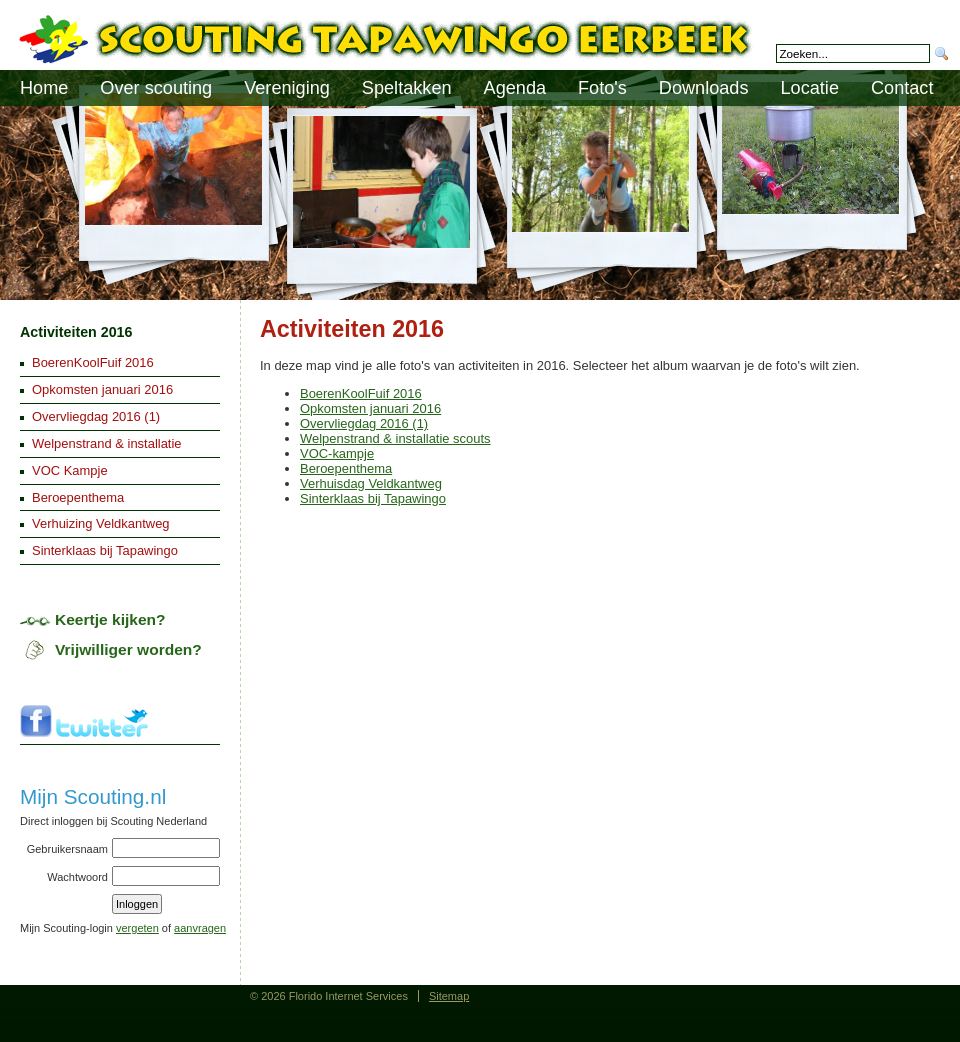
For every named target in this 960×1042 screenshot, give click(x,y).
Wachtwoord (77, 877)
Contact (902, 88)
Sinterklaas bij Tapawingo (373, 498)
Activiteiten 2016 (76, 332)
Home (44, 88)
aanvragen (200, 928)
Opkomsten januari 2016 (370, 408)
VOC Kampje (70, 470)
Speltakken (407, 88)
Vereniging (287, 88)
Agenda (515, 88)
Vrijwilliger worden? (128, 649)
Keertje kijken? (110, 619)
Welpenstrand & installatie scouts (395, 438)
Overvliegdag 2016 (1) (364, 423)
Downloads (704, 88)
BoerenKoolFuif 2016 (361, 393)
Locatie (810, 88)
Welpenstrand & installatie (107, 443)
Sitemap (449, 996)
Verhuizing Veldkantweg (101, 523)
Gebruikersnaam (67, 849)
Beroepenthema (346, 468)
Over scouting (156, 88)
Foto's (602, 88)
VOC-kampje (337, 453)
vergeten (137, 928)
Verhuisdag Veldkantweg (371, 483)
